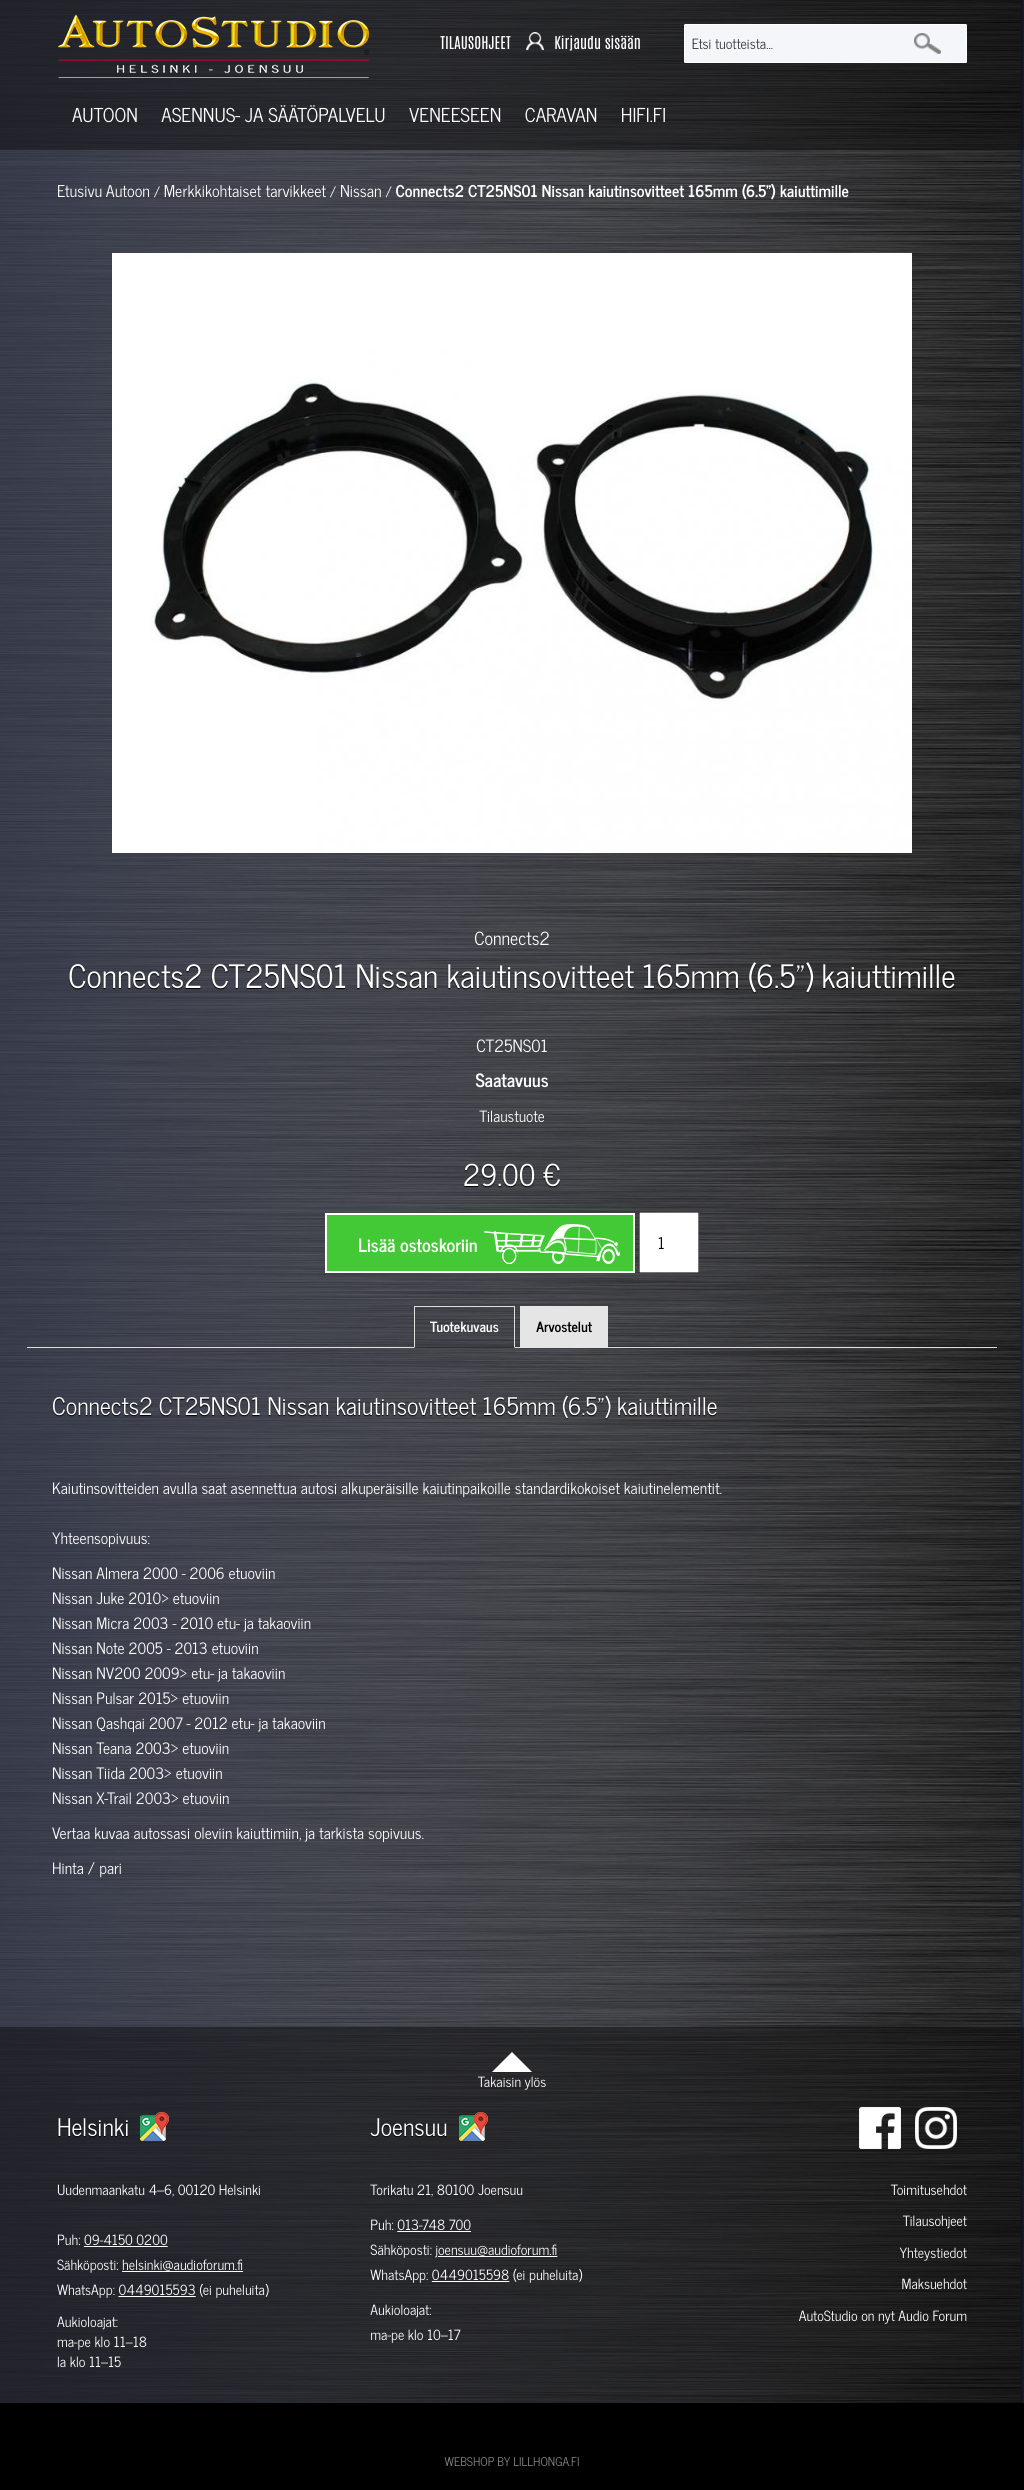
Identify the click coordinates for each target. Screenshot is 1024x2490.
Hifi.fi (643, 114)
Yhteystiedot (933, 2252)
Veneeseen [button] (455, 114)
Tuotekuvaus (464, 1326)
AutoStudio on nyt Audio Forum (883, 2315)
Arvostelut (564, 1326)
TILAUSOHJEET (475, 43)
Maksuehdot (934, 2283)
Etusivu (79, 191)
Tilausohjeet (935, 2220)
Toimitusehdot (929, 2189)
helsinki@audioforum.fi (182, 2264)
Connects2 (512, 937)
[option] (268, 888)
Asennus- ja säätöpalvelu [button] (273, 114)
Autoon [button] (105, 114)
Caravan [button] (561, 114)
